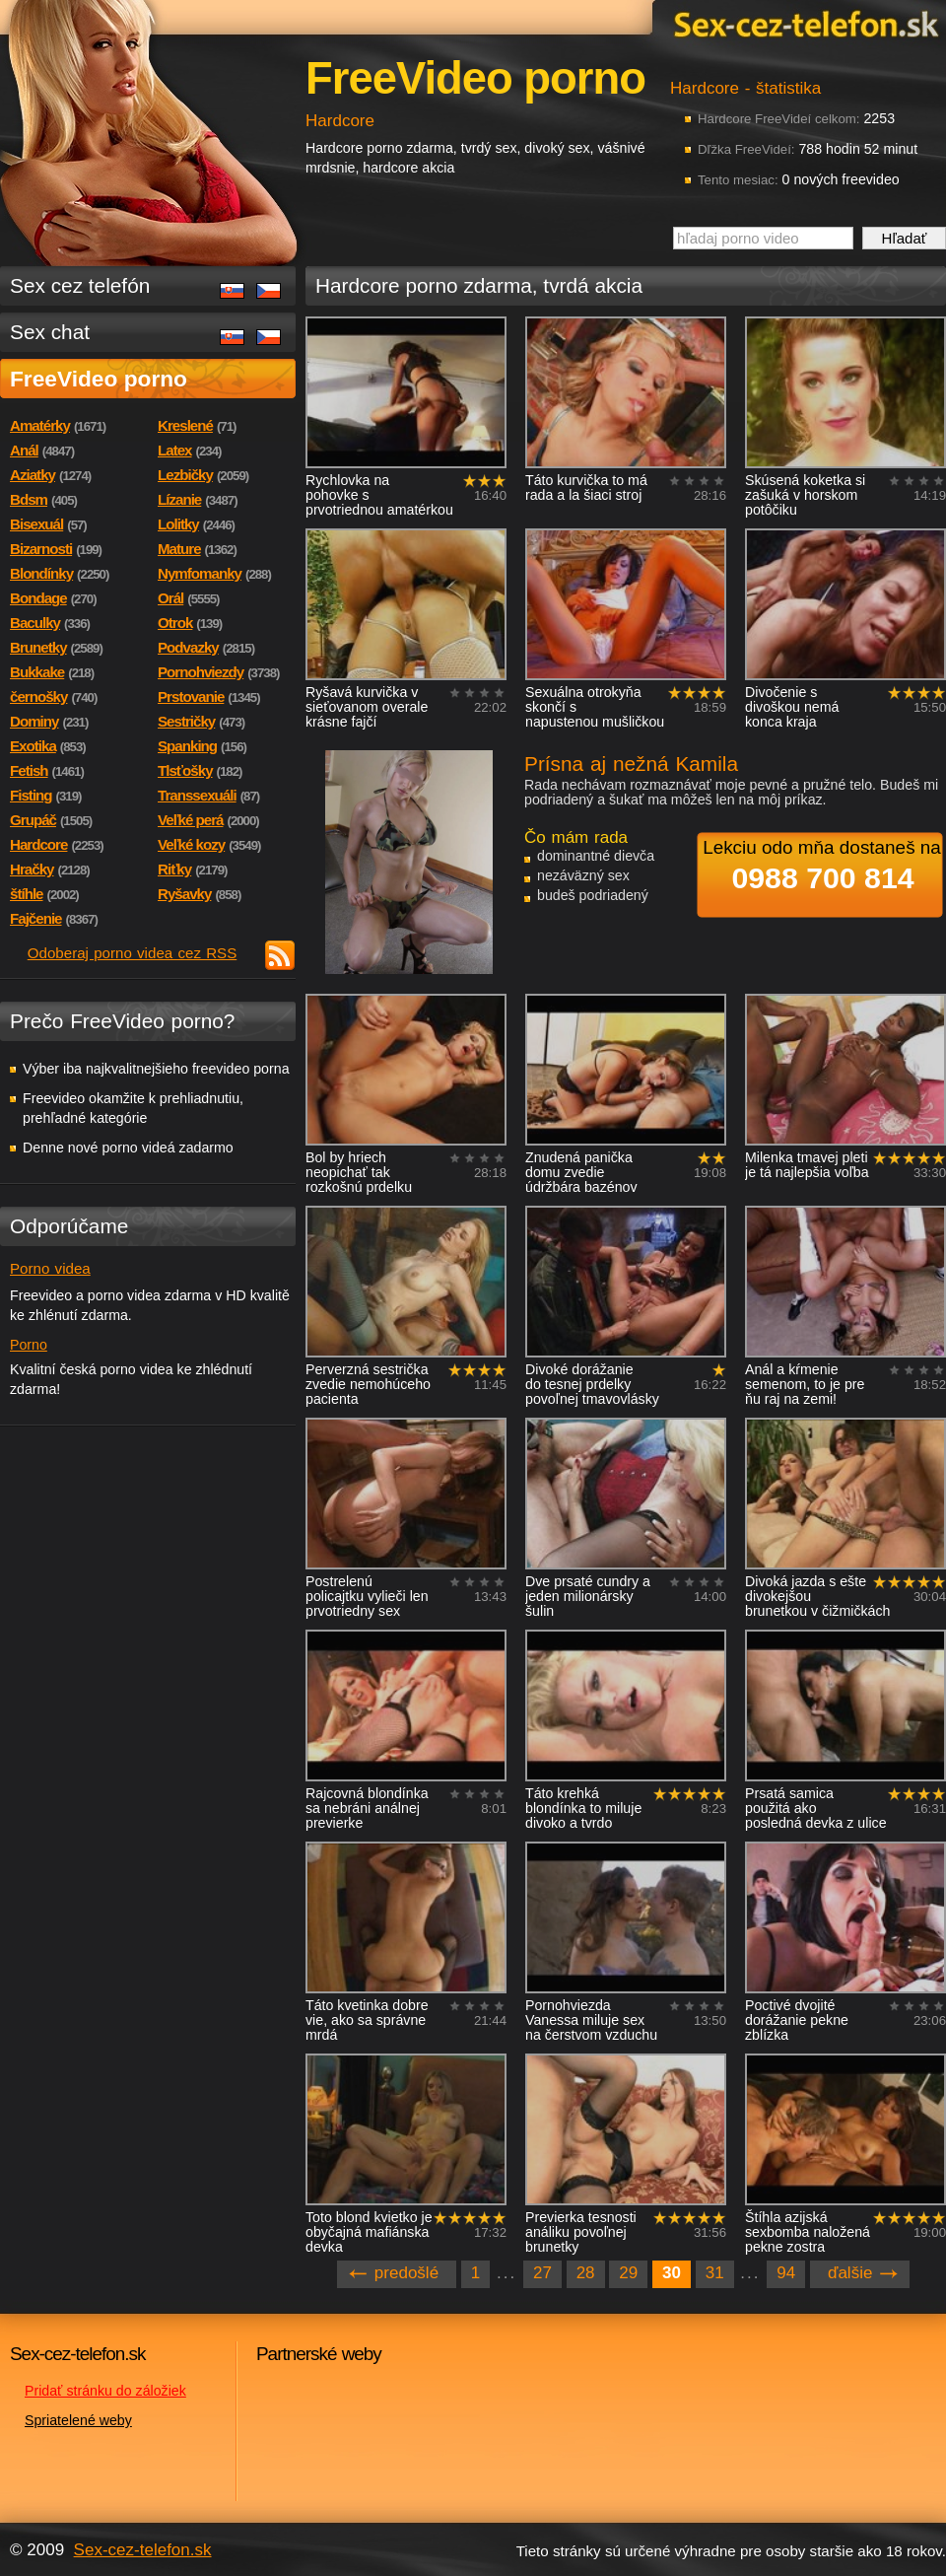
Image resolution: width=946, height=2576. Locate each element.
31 (715, 2272)
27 (542, 2272)
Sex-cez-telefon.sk (803, 23)
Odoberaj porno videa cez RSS (132, 952)
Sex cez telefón (80, 285)
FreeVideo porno (98, 378)
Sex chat (50, 331)
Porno (28, 1345)
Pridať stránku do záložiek (105, 2391)
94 (786, 2272)
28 (585, 2272)
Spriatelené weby (78, 2420)
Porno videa (50, 1268)
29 (628, 2272)
